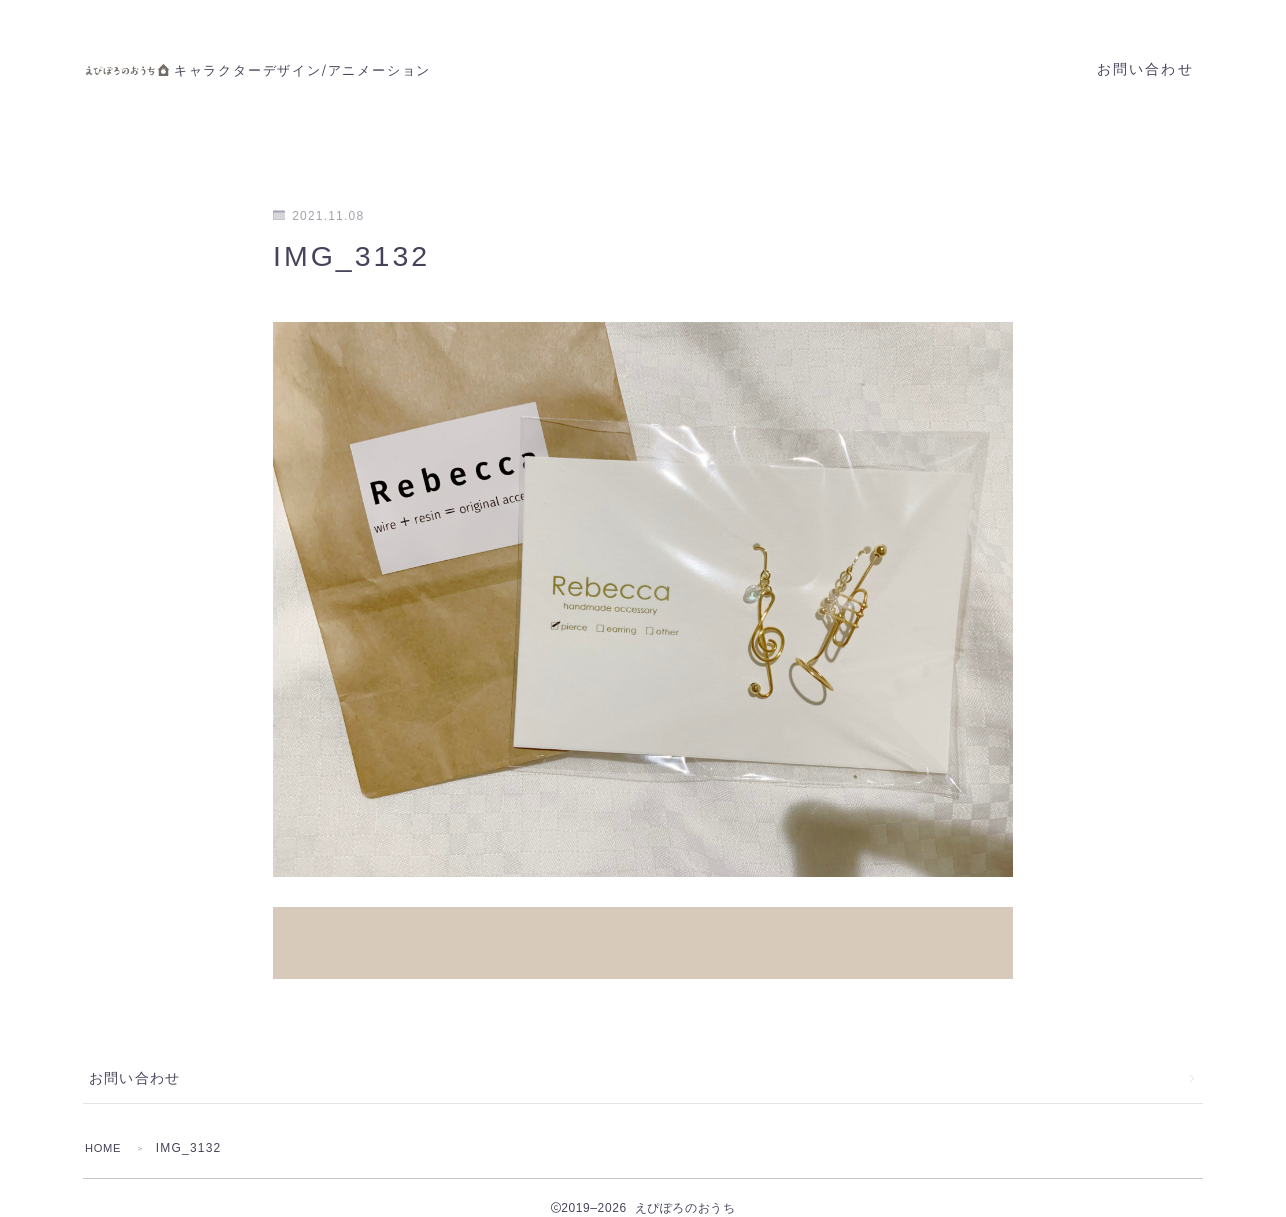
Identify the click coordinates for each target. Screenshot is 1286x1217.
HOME (105, 1127)
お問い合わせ (1145, 69)
